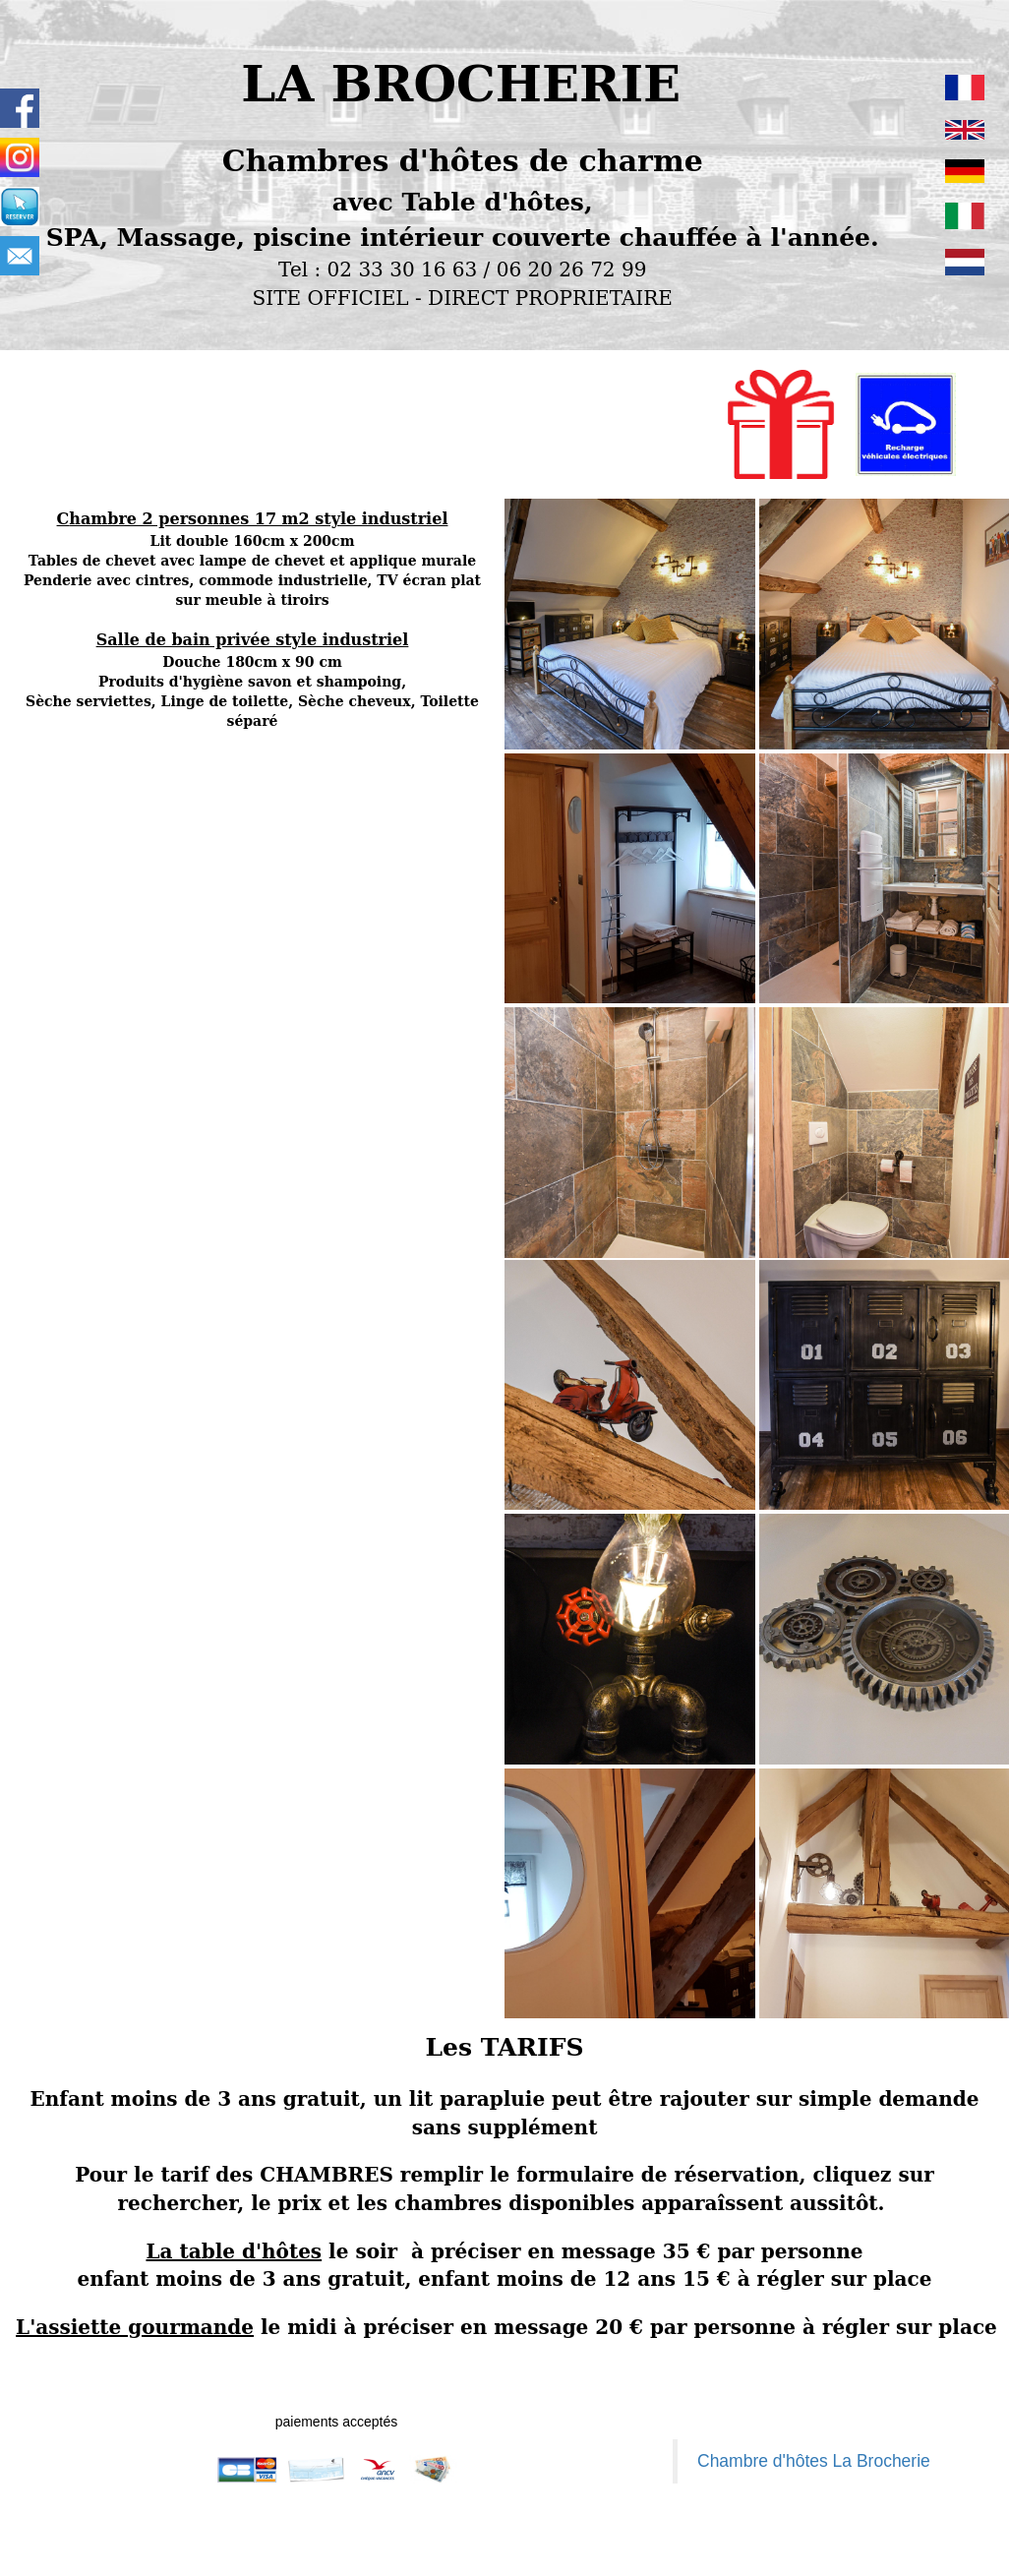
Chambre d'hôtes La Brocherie (813, 2461)
